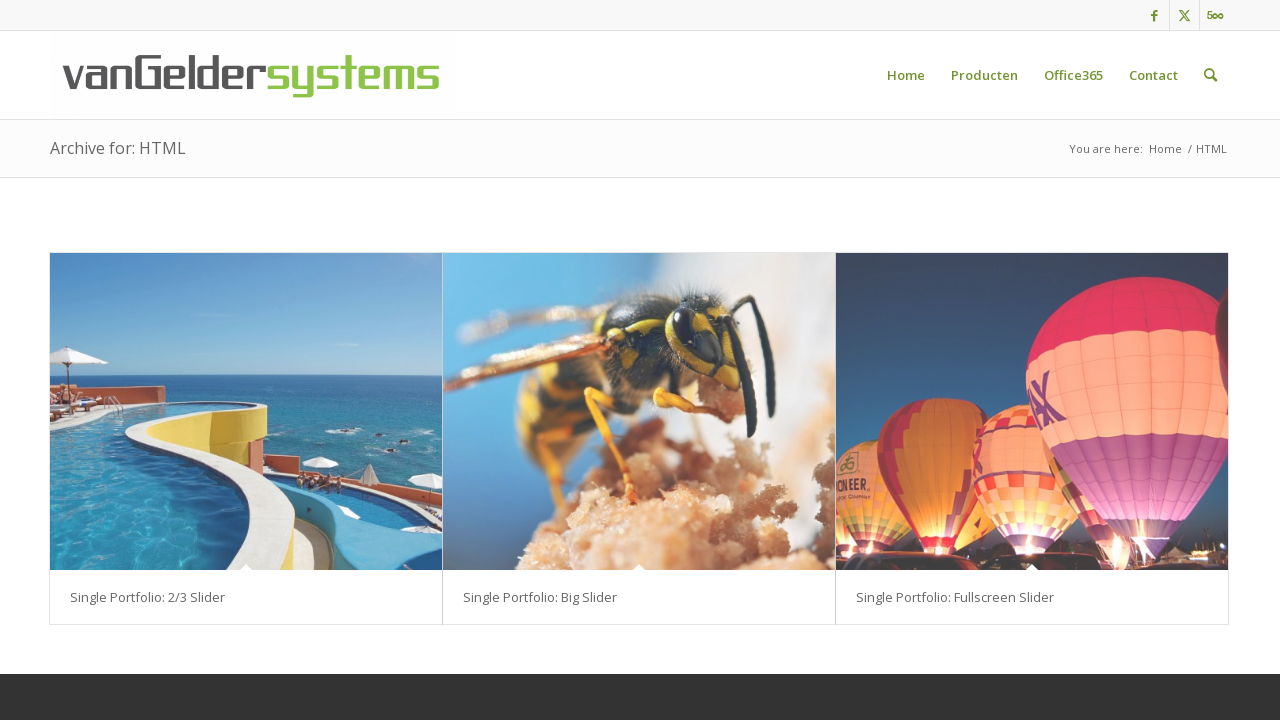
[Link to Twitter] (1184, 15)
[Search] (1210, 75)
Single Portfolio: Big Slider (540, 597)
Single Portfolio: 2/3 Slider (147, 597)
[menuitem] (906, 75)
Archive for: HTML (118, 148)
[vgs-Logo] (252, 75)
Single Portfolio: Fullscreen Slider (955, 597)
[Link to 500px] (1215, 15)
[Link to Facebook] (1154, 15)
